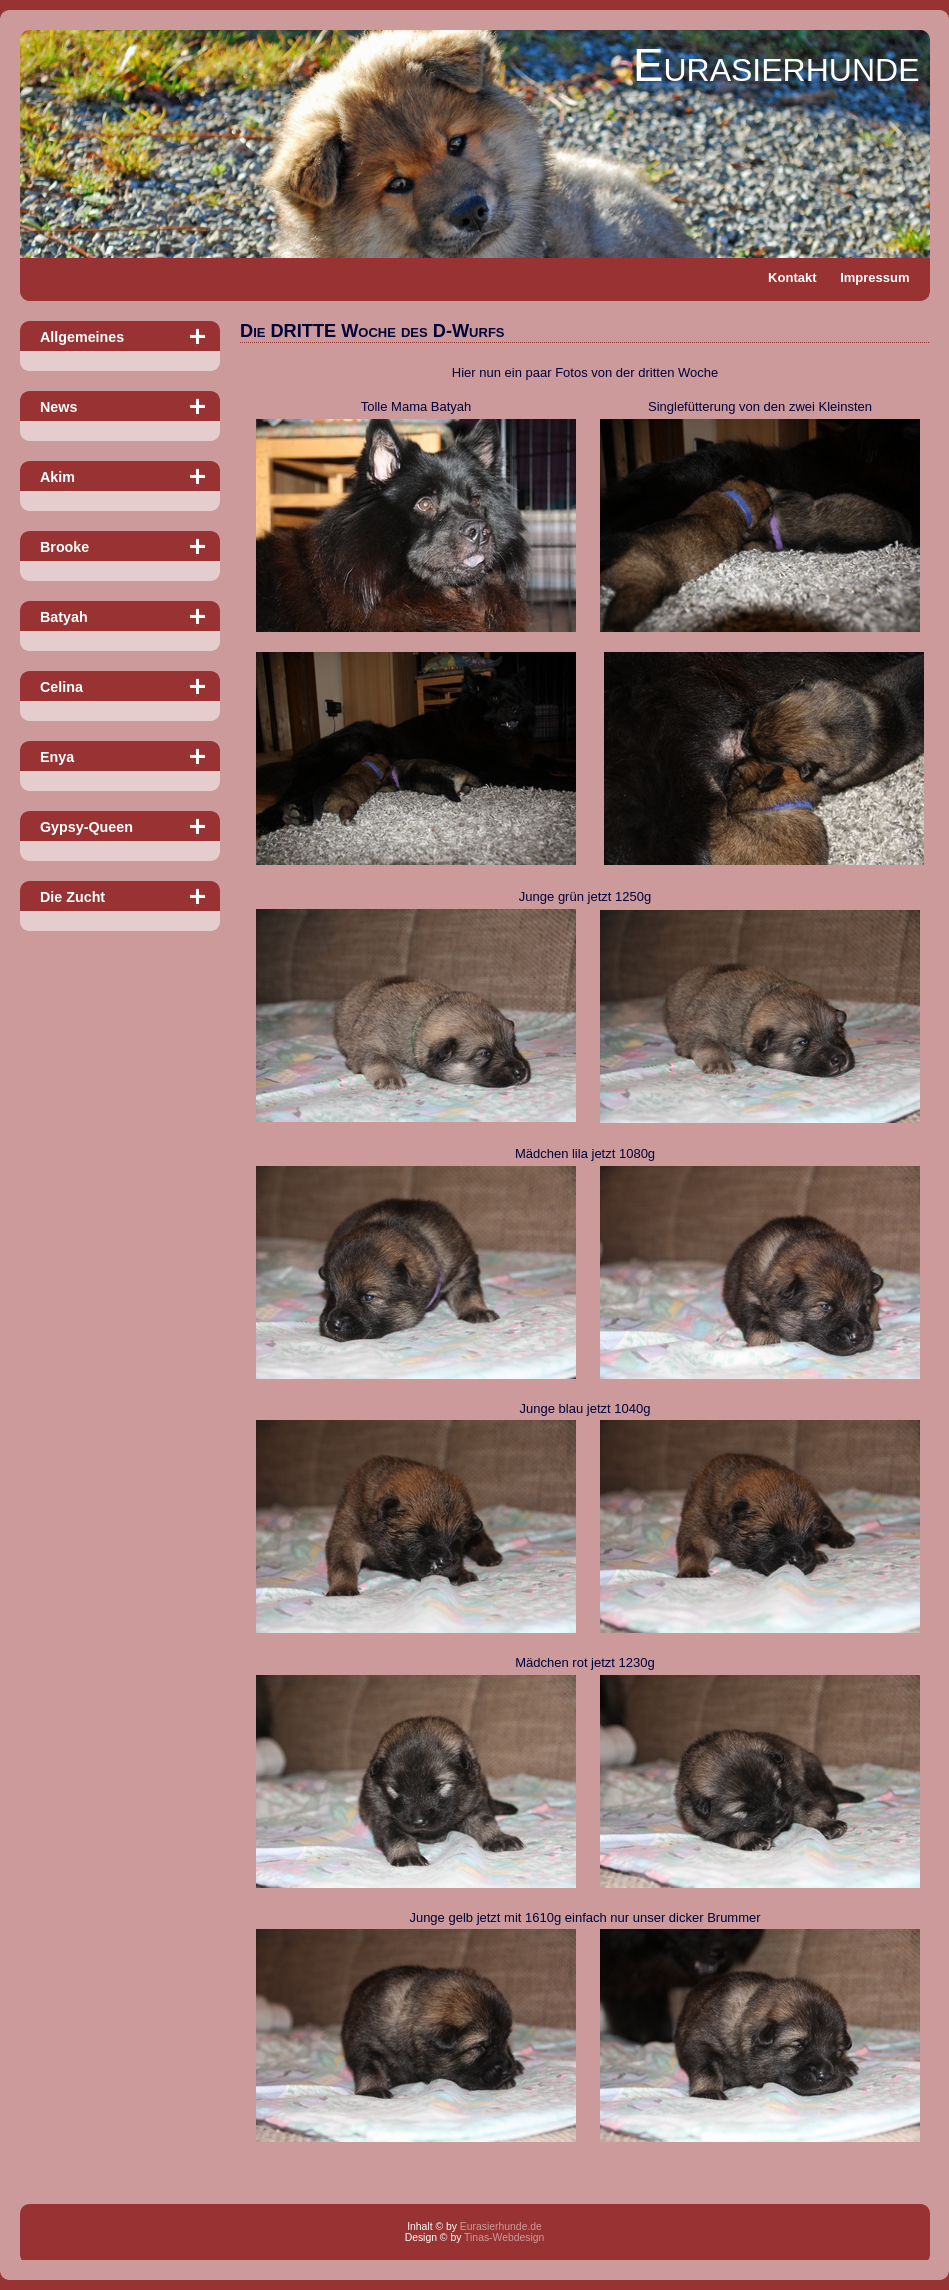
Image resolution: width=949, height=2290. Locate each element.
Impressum (874, 277)
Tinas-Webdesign (504, 2237)
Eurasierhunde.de (501, 2226)
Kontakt (792, 277)
